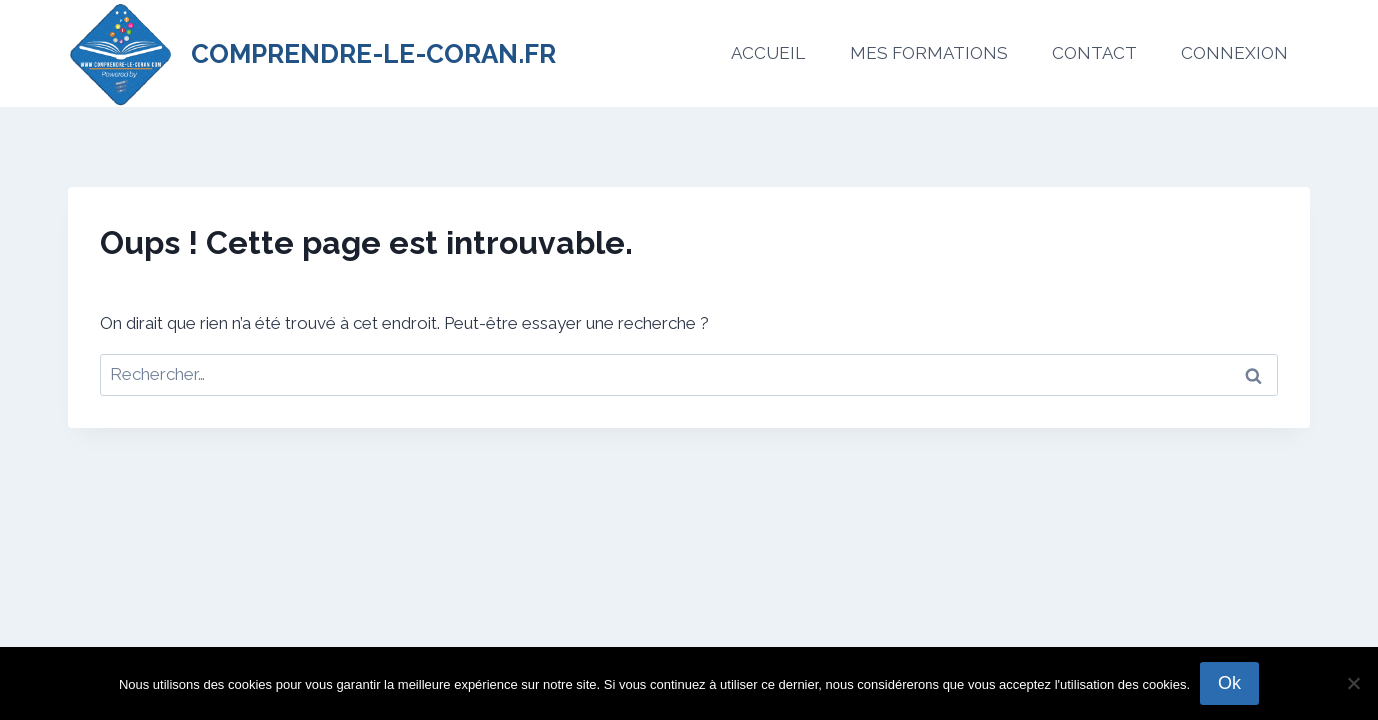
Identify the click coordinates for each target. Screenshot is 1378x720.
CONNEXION (1234, 53)
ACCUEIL (768, 53)
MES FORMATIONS (929, 53)
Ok (1229, 683)
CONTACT (1094, 53)
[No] (1353, 683)
